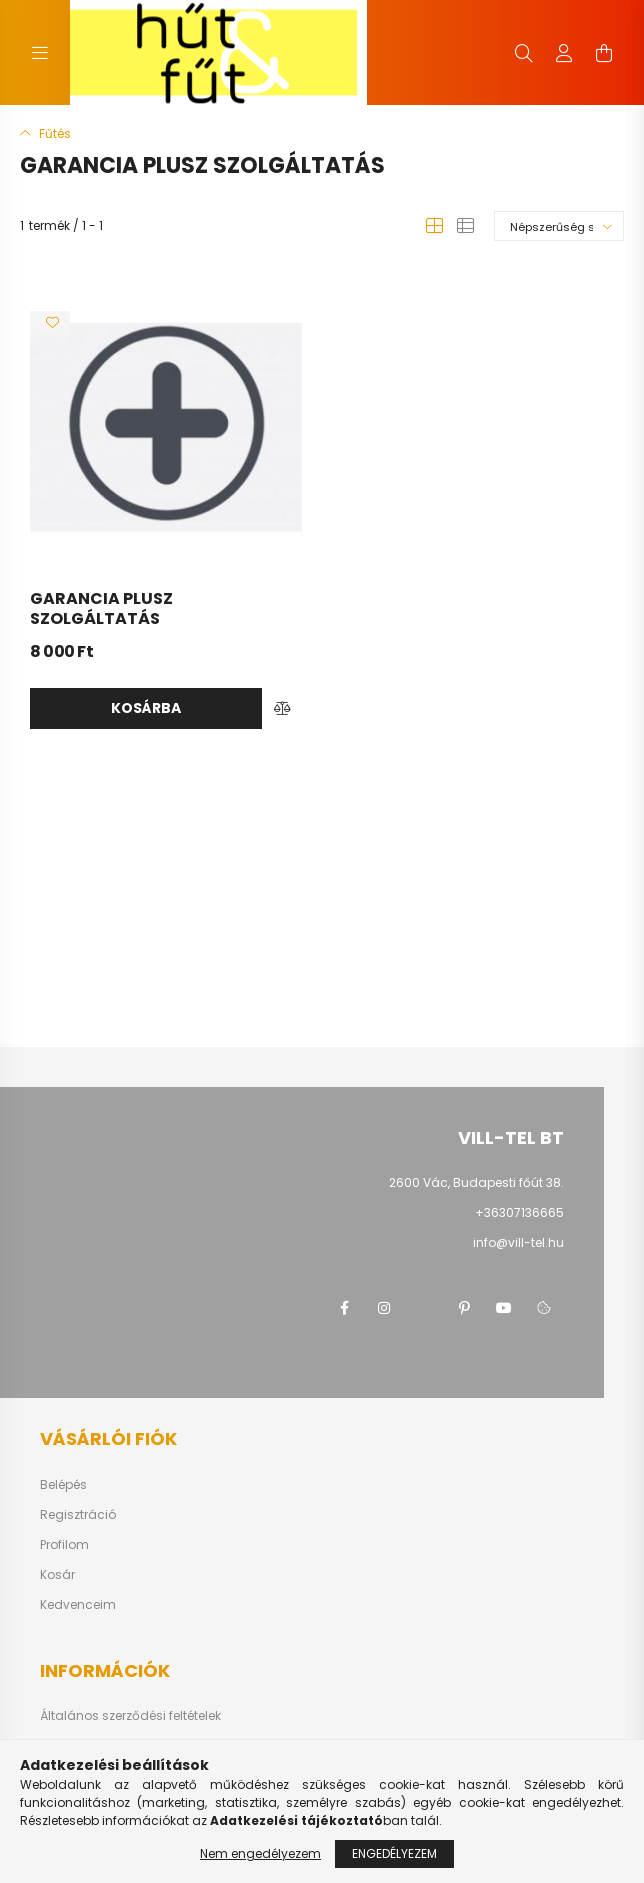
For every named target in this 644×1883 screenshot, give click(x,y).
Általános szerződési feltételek (130, 1716)
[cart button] (604, 53)
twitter (424, 1308)
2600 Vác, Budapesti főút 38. (476, 1182)
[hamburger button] (40, 53)
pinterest (464, 1308)
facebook (344, 1308)
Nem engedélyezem (260, 1853)
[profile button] (564, 53)
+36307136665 (519, 1212)
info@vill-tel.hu (518, 1242)
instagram (384, 1308)
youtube (504, 1308)
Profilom (64, 1545)
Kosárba (146, 708)
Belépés (63, 1485)
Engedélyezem (394, 1853)
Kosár (57, 1575)
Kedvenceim (78, 1605)
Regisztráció (78, 1515)
